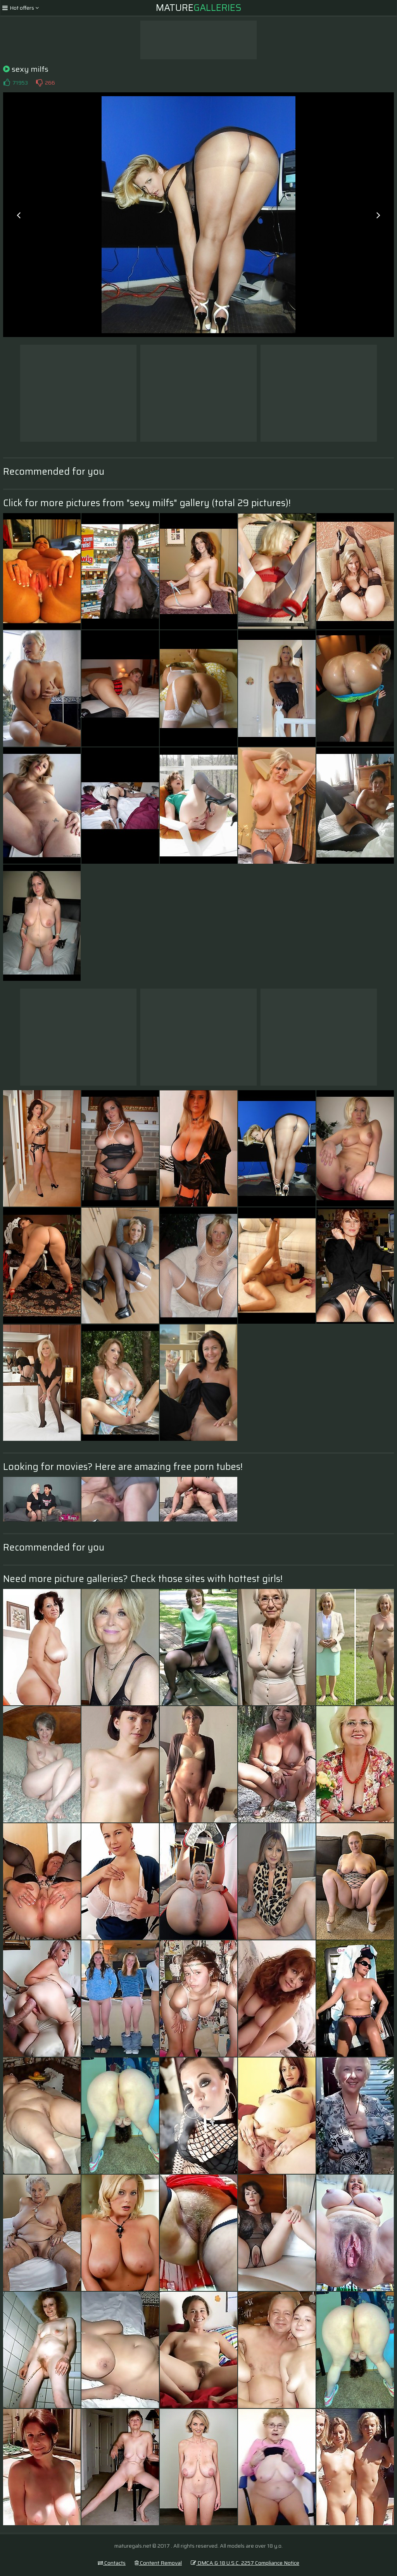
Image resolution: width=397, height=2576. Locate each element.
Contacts (112, 2563)
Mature (199, 7)
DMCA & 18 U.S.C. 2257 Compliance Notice (245, 2563)
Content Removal (158, 2563)
